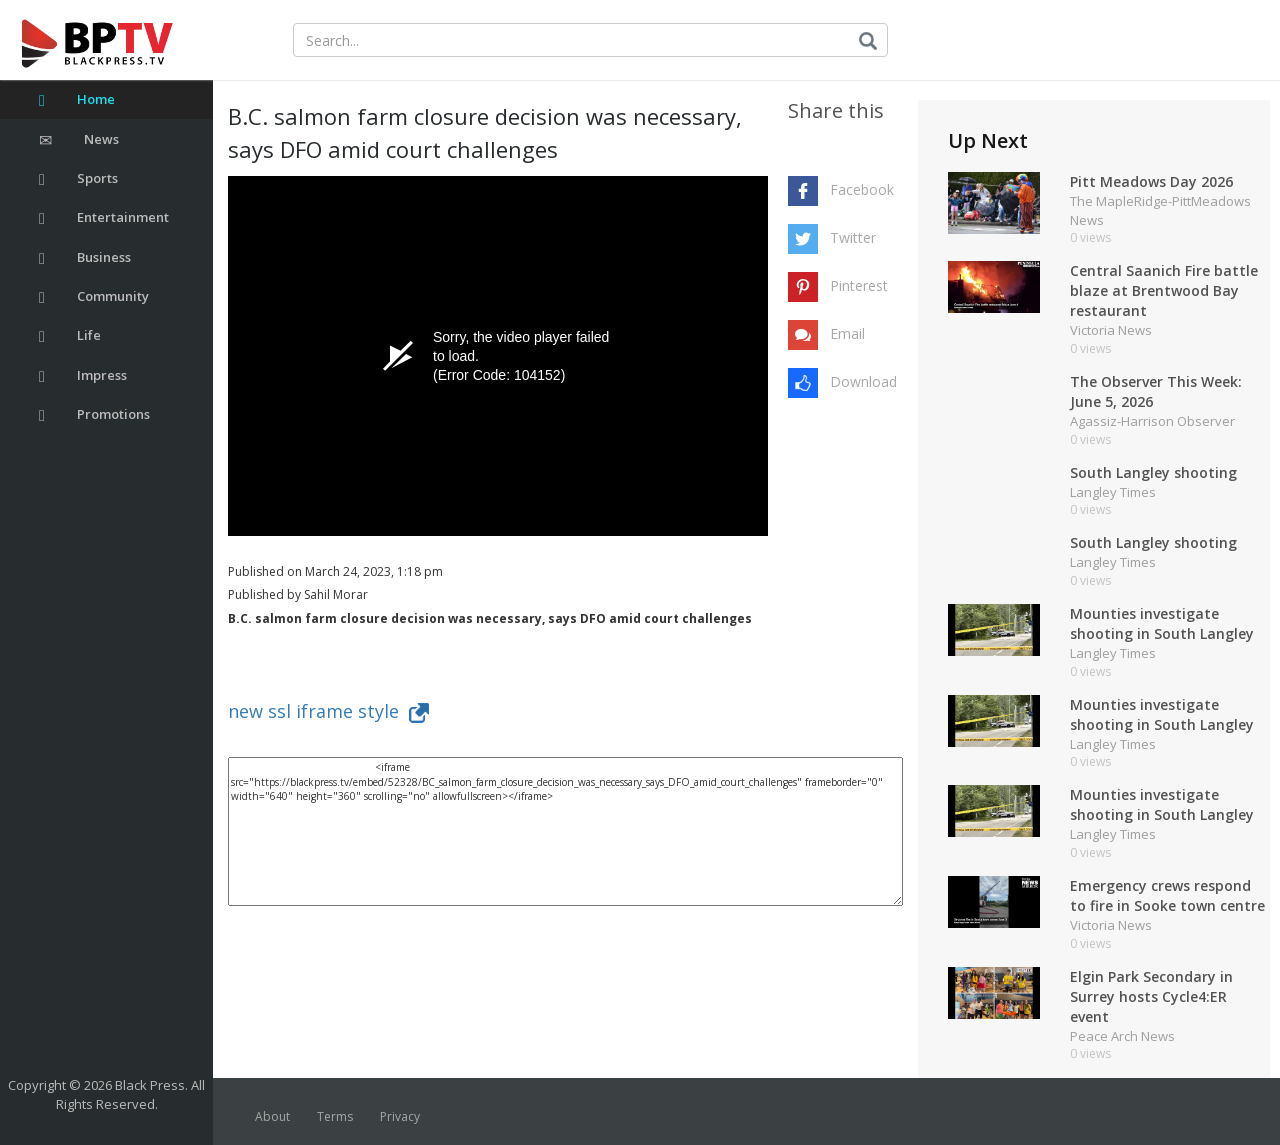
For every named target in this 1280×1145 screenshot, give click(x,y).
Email (847, 333)
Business (85, 257)
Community (94, 296)
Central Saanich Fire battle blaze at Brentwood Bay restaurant (1164, 290)
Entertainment (104, 217)
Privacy (400, 1116)
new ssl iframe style (328, 711)
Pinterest (859, 285)
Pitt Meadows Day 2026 (1151, 181)
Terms (335, 1116)
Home (77, 99)
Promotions (94, 414)
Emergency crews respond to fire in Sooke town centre (1167, 895)
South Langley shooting (1153, 472)
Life (70, 335)
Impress (83, 375)
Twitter (853, 237)
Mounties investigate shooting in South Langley (1162, 623)
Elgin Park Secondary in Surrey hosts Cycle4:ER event (1151, 996)
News (79, 139)
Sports (78, 178)
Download (863, 381)
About (272, 1116)
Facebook (862, 189)
